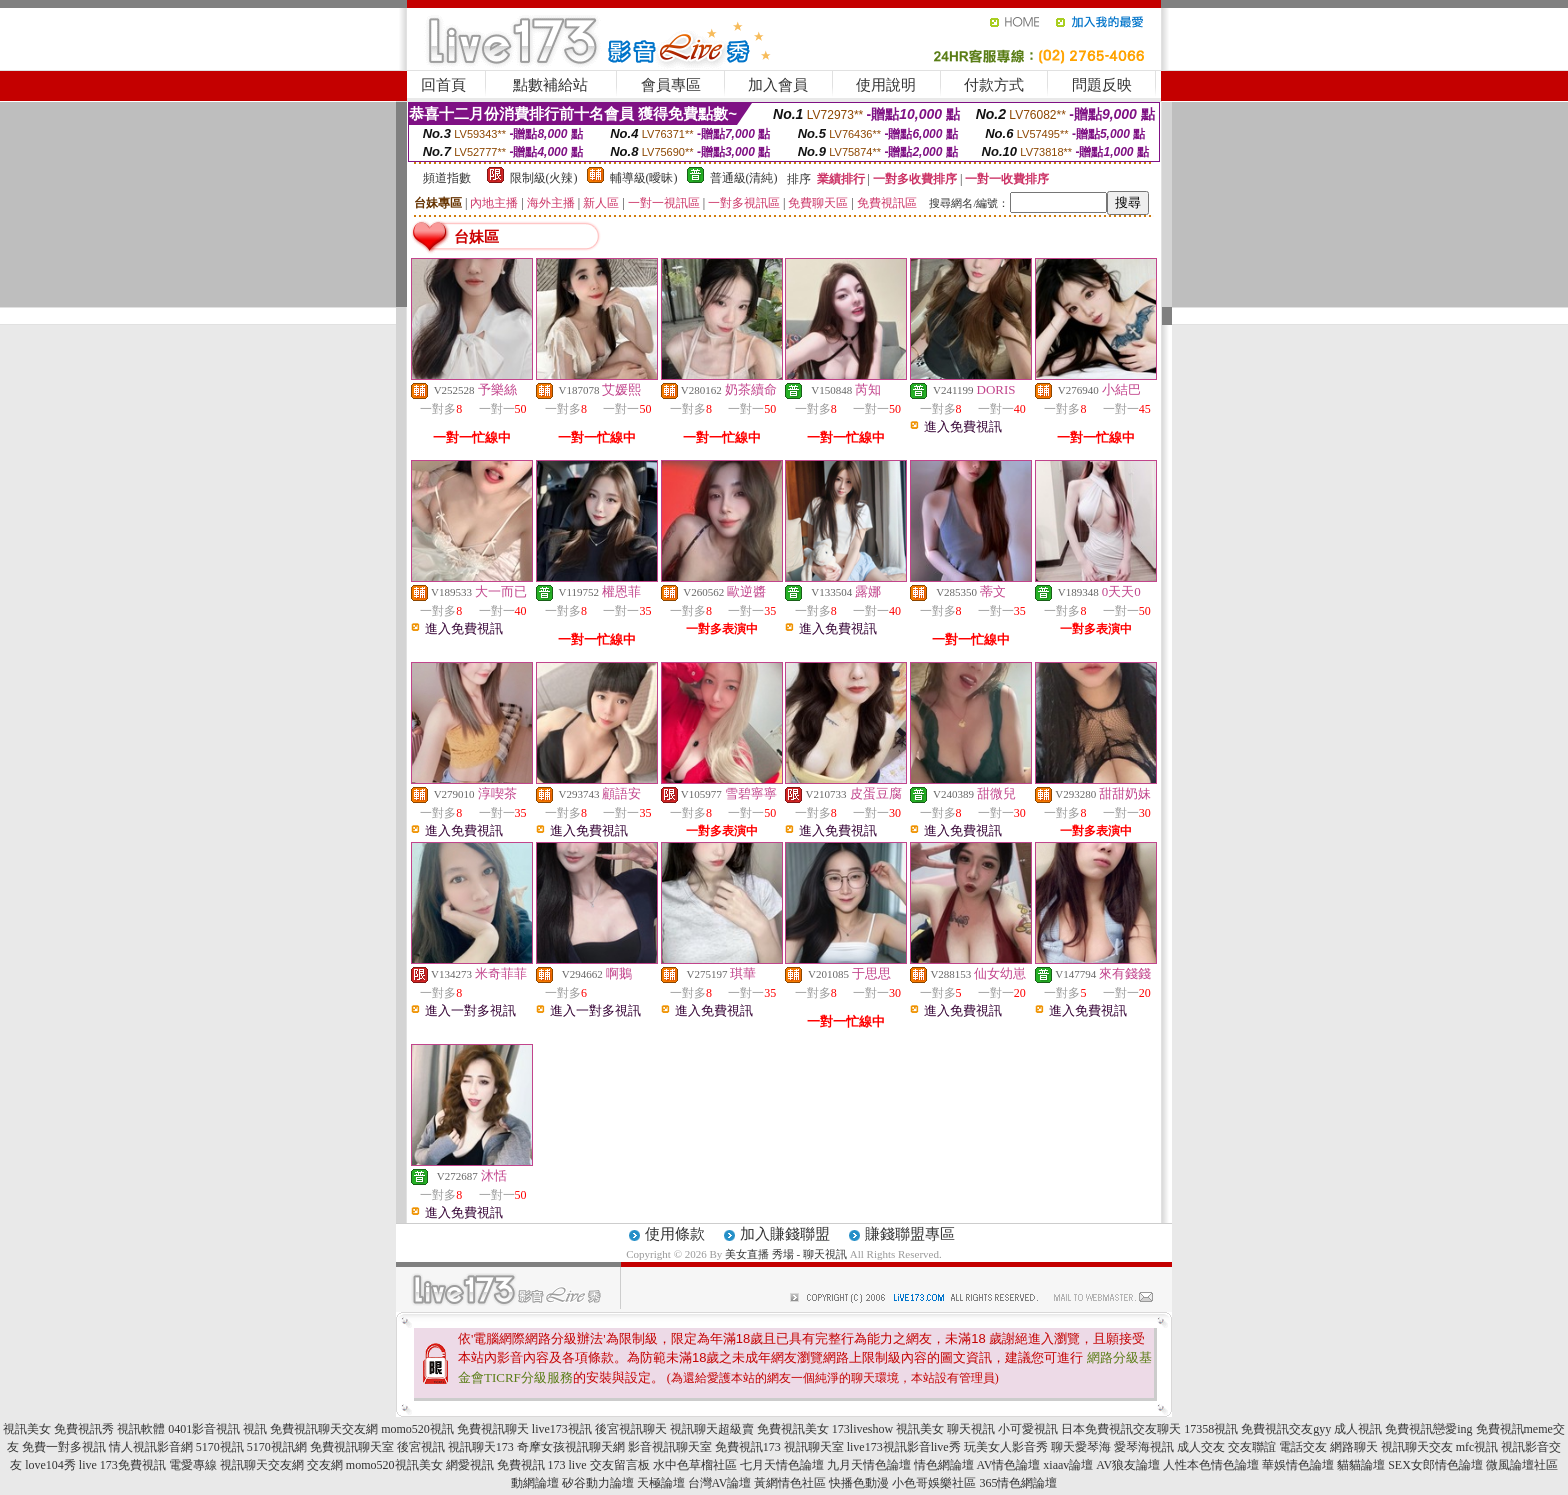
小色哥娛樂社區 (934, 1483)
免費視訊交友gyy (1286, 1429)
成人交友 (1201, 1447)
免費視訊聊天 (493, 1429)
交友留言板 (620, 1465)
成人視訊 (1358, 1429)
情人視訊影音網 (151, 1447)
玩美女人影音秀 (1006, 1447)
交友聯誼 (1252, 1447)
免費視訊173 (748, 1447)
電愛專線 (193, 1465)
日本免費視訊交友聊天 (1121, 1429)
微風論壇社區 (1522, 1465)
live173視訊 (562, 1429)
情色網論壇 (944, 1465)
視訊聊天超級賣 (712, 1429)
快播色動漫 (859, 1483)
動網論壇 (535, 1483)
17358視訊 (1211, 1429)
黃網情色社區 (790, 1483)
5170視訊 (220, 1447)
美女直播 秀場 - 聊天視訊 (786, 1254)
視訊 (255, 1429)
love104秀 (50, 1465)
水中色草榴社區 (695, 1465)
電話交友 (1303, 1447)
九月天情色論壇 (869, 1465)
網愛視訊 (470, 1465)
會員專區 (671, 85)
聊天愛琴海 (1081, 1447)
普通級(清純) (744, 178)
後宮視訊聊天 (631, 1429)
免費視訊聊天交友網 (324, 1429)
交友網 (325, 1465)
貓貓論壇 (1361, 1465)
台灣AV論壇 (720, 1483)
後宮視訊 (421, 1447)
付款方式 (994, 85)
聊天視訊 (971, 1429)
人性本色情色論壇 (1211, 1465)
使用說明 (886, 85)
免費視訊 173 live (542, 1465)
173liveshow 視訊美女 (888, 1429)
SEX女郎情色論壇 (1435, 1465)
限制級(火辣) (544, 178)
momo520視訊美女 (394, 1465)
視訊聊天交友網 (262, 1465)
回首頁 (443, 85)
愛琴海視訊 (1144, 1447)
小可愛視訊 (1028, 1429)
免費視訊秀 (84, 1429)
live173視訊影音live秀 (904, 1447)
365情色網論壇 (1018, 1483)
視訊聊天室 (814, 1447)
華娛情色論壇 (1298, 1465)
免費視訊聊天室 (352, 1447)
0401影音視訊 (204, 1429)
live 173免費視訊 (122, 1465)
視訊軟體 (141, 1429)
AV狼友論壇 (1128, 1465)
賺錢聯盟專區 (910, 1234)
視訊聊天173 (481, 1447)
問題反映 (1102, 85)
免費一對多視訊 (64, 1447)
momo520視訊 (417, 1429)
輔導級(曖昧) (644, 178)
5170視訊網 (277, 1447)
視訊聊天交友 (1417, 1447)
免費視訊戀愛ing (1428, 1429)
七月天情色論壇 (782, 1465)
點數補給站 (550, 85)
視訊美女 (27, 1429)
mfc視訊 (1477, 1447)
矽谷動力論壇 (598, 1483)
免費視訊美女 (793, 1429)
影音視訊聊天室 (670, 1447)
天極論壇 (661, 1483)
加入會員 (778, 85)
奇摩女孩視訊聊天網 (571, 1447)
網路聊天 (1354, 1447)
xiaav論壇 (1068, 1465)
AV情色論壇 (1009, 1465)
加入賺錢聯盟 (785, 1234)
